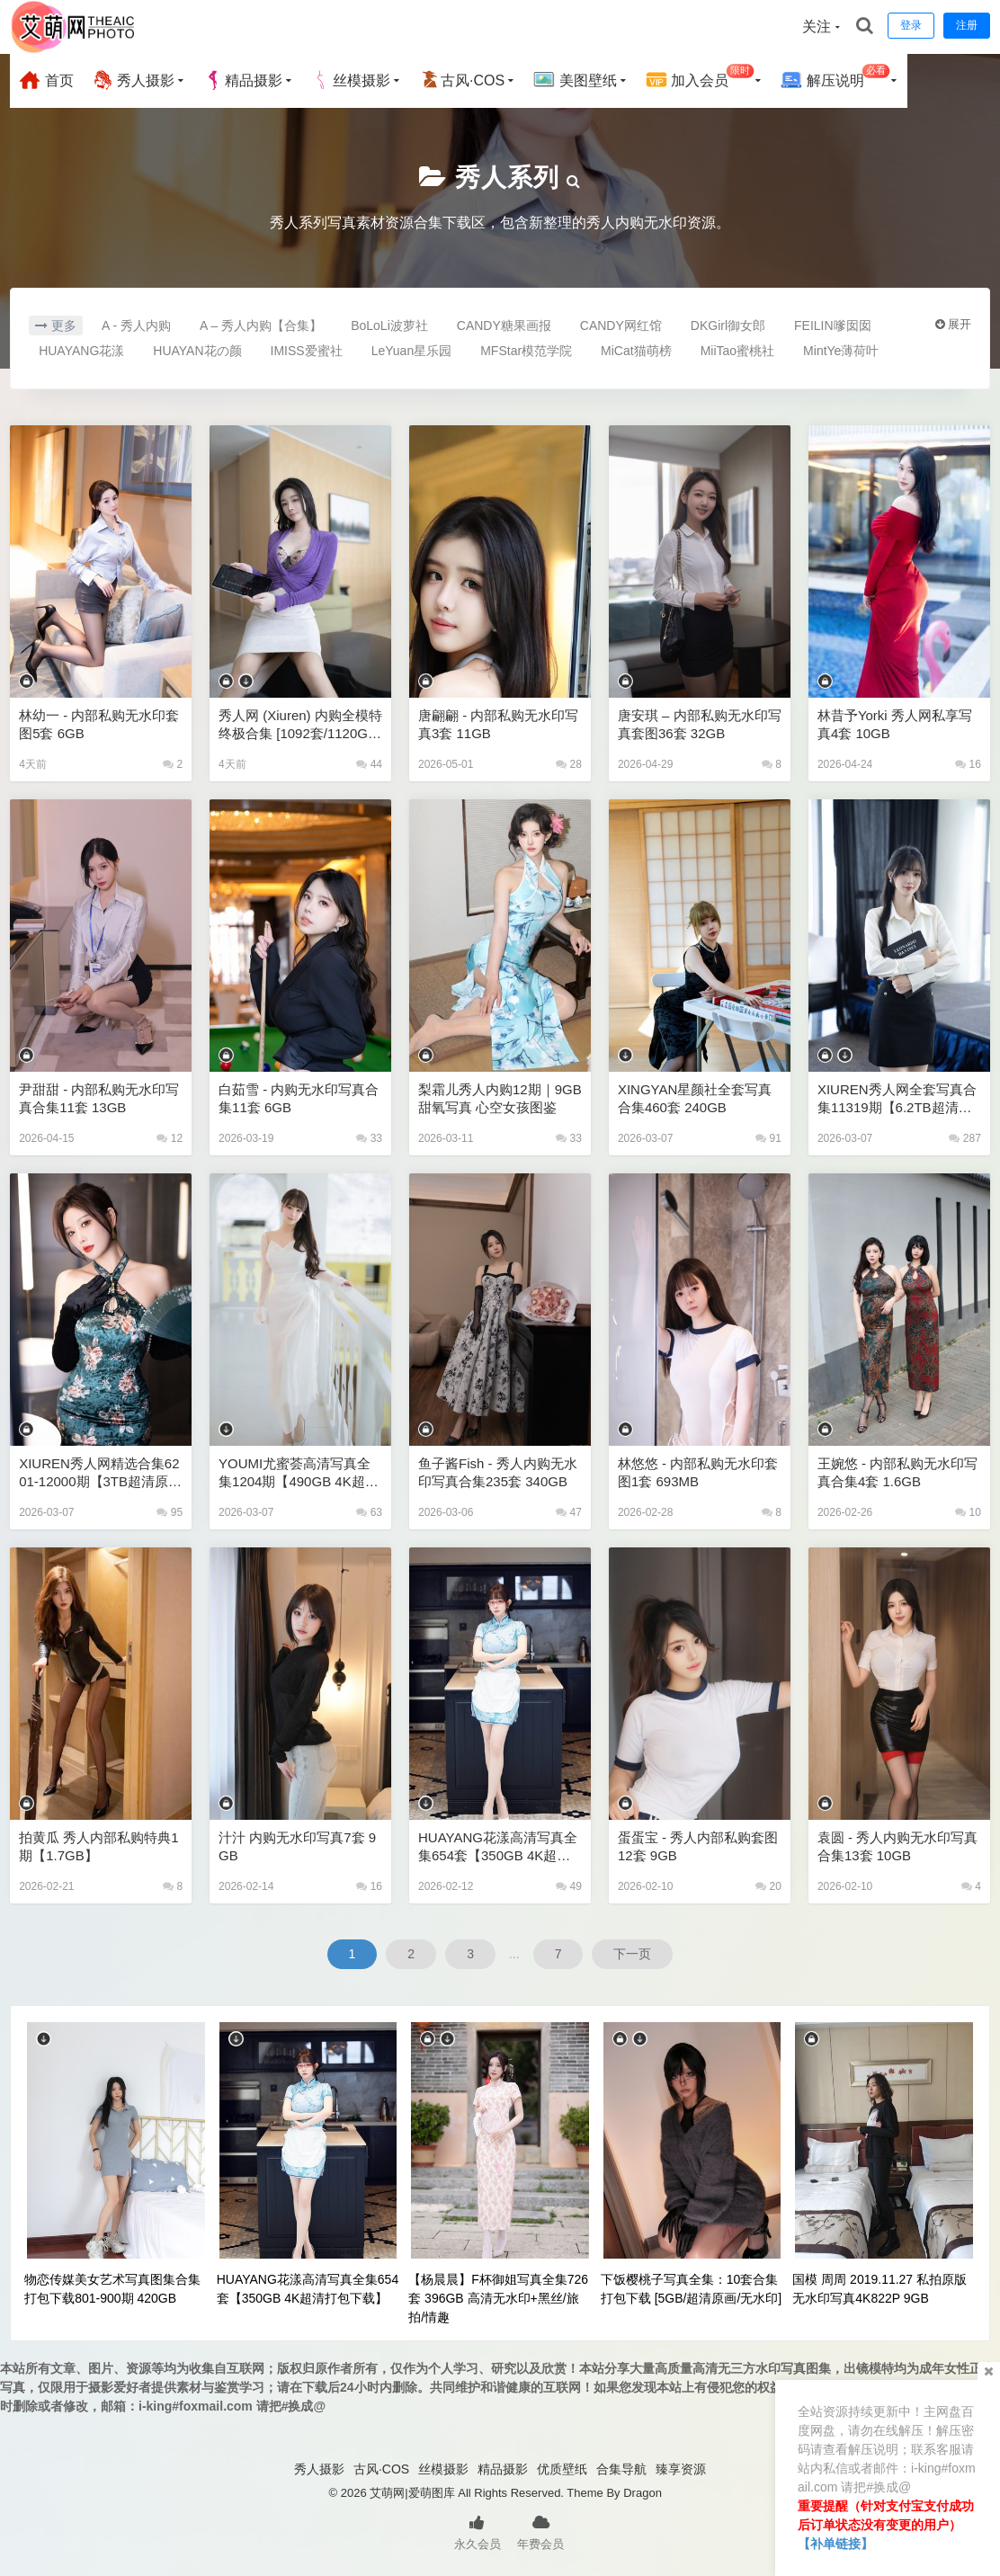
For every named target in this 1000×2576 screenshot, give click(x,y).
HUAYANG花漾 (81, 350)
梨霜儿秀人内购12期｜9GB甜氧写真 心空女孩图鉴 (500, 1098)
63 (369, 1512)
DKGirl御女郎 (728, 325)
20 (768, 1886)
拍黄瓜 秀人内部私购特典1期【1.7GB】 (99, 1846)
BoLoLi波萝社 (389, 325)
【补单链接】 (835, 2543)
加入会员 (700, 78)
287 (964, 1138)
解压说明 (835, 78)
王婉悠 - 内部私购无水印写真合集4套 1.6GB (897, 1472)
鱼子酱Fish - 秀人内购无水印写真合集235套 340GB (497, 1472)
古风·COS (461, 80)
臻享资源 (681, 2469)
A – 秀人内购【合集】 (261, 325)
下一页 (632, 1954)
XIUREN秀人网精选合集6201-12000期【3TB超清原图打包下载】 (100, 1473)
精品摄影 (242, 80)
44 (369, 764)
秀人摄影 (133, 80)
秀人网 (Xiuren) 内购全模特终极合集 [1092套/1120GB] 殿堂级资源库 (300, 725)
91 (768, 1138)
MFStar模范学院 (526, 350)
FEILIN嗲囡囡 (832, 325)
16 (968, 764)
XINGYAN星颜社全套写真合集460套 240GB (695, 1098)
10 (968, 1512)
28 (569, 764)
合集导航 (621, 2469)
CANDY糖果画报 (504, 325)
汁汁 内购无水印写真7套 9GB (297, 1846)
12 (169, 1138)
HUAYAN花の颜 (197, 350)
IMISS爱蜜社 (307, 350)
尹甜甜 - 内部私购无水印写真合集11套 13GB (99, 1098)
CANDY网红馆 (621, 325)
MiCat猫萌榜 (636, 350)
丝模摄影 (350, 80)
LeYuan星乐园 (411, 350)
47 (569, 1512)
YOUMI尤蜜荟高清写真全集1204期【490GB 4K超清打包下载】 (299, 1473)
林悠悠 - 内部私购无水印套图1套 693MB (698, 1472)
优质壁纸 (562, 2469)
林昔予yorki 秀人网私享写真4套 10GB (894, 724)
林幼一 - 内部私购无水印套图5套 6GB (99, 724)
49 (569, 1886)
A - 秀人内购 (136, 325)
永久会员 (477, 2531)
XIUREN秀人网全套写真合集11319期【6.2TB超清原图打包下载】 (897, 1099)
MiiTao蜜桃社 (737, 350)
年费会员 (540, 2531)
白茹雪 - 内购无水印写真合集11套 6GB (299, 1098)
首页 (46, 80)
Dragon (642, 2493)
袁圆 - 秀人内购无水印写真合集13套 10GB (897, 1846)
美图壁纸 (574, 80)
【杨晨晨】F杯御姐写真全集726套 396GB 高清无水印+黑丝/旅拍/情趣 (498, 2298)
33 (369, 1138)
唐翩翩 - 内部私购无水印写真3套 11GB (498, 724)
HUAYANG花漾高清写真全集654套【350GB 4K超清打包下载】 (497, 1847)
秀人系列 (507, 178)
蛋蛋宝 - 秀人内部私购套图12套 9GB (698, 1846)
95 (169, 1512)
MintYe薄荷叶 (841, 350)
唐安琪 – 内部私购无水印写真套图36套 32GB (699, 724)
